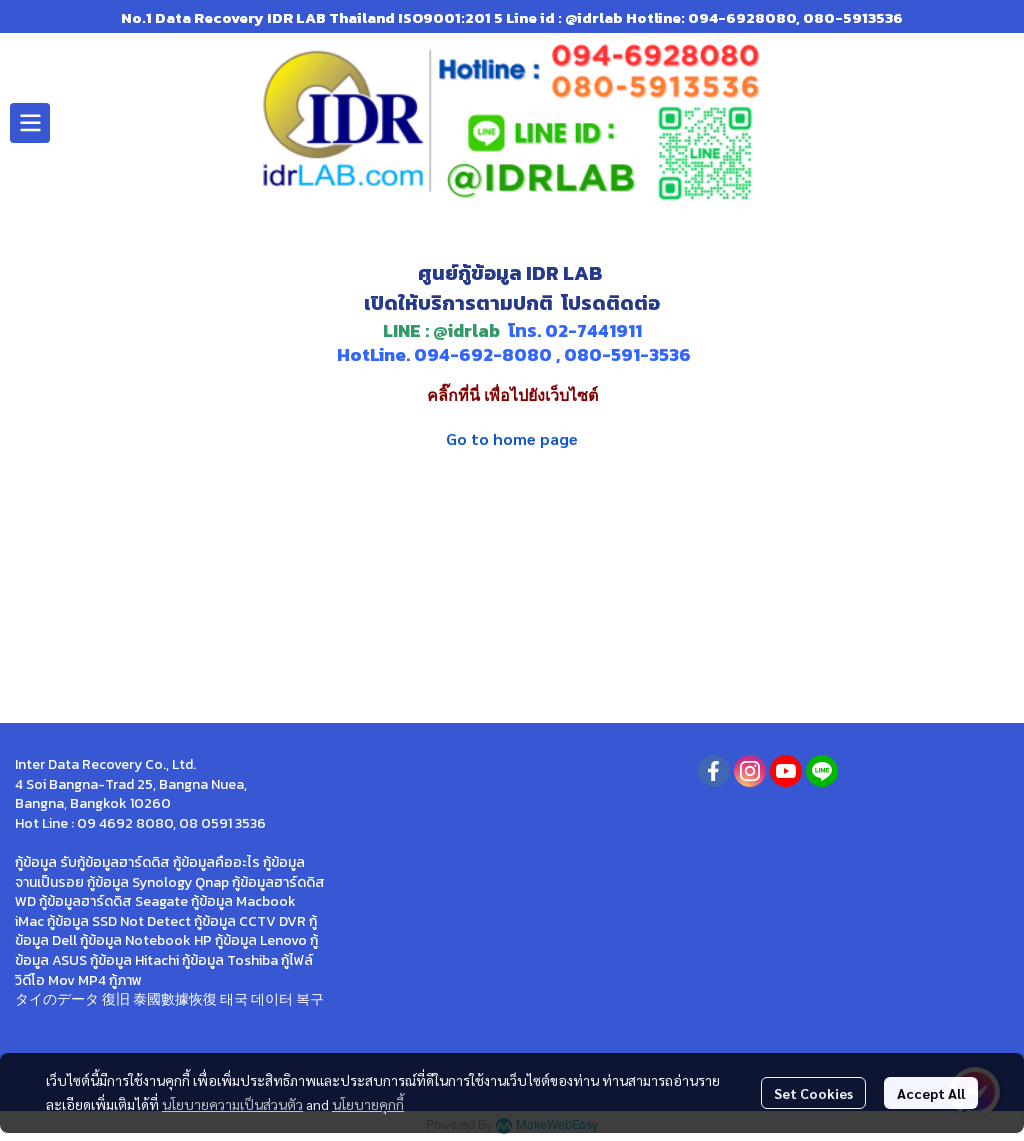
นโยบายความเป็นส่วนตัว (232, 1104)
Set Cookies (813, 1093)
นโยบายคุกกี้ (368, 1104)
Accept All (931, 1093)
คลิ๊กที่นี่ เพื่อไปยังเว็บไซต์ (512, 395)
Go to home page (512, 438)
